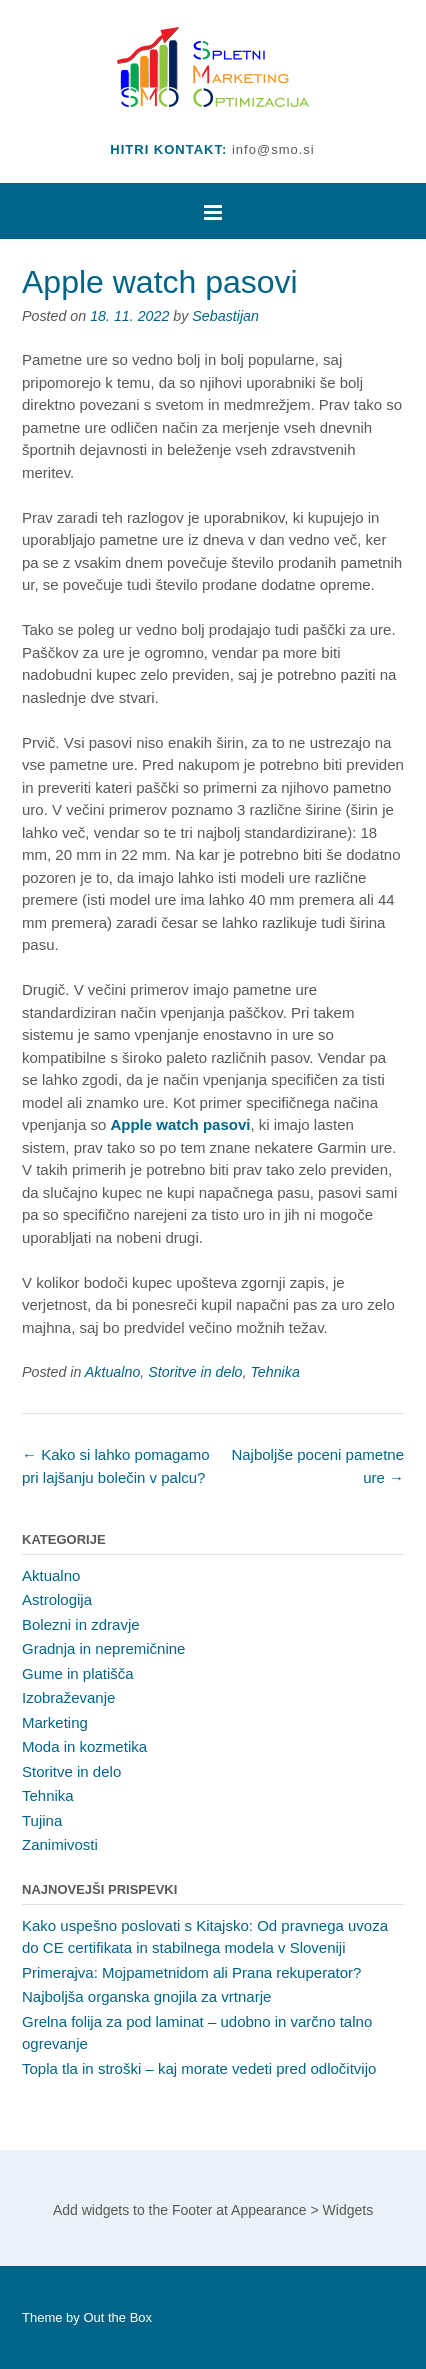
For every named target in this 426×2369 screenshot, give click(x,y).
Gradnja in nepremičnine (103, 1648)
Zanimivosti (60, 1844)
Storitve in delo (195, 1372)
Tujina (42, 1820)
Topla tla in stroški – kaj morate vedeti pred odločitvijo (199, 2068)
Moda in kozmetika (84, 1746)
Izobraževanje (68, 1697)
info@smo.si (273, 149)
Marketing (55, 1722)
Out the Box (117, 2317)
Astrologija (57, 1599)
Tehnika (274, 1372)
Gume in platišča (78, 1673)
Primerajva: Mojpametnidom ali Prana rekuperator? (191, 1972)
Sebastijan (225, 316)
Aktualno (112, 1372)
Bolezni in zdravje (81, 1624)
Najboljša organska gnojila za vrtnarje (146, 1996)
